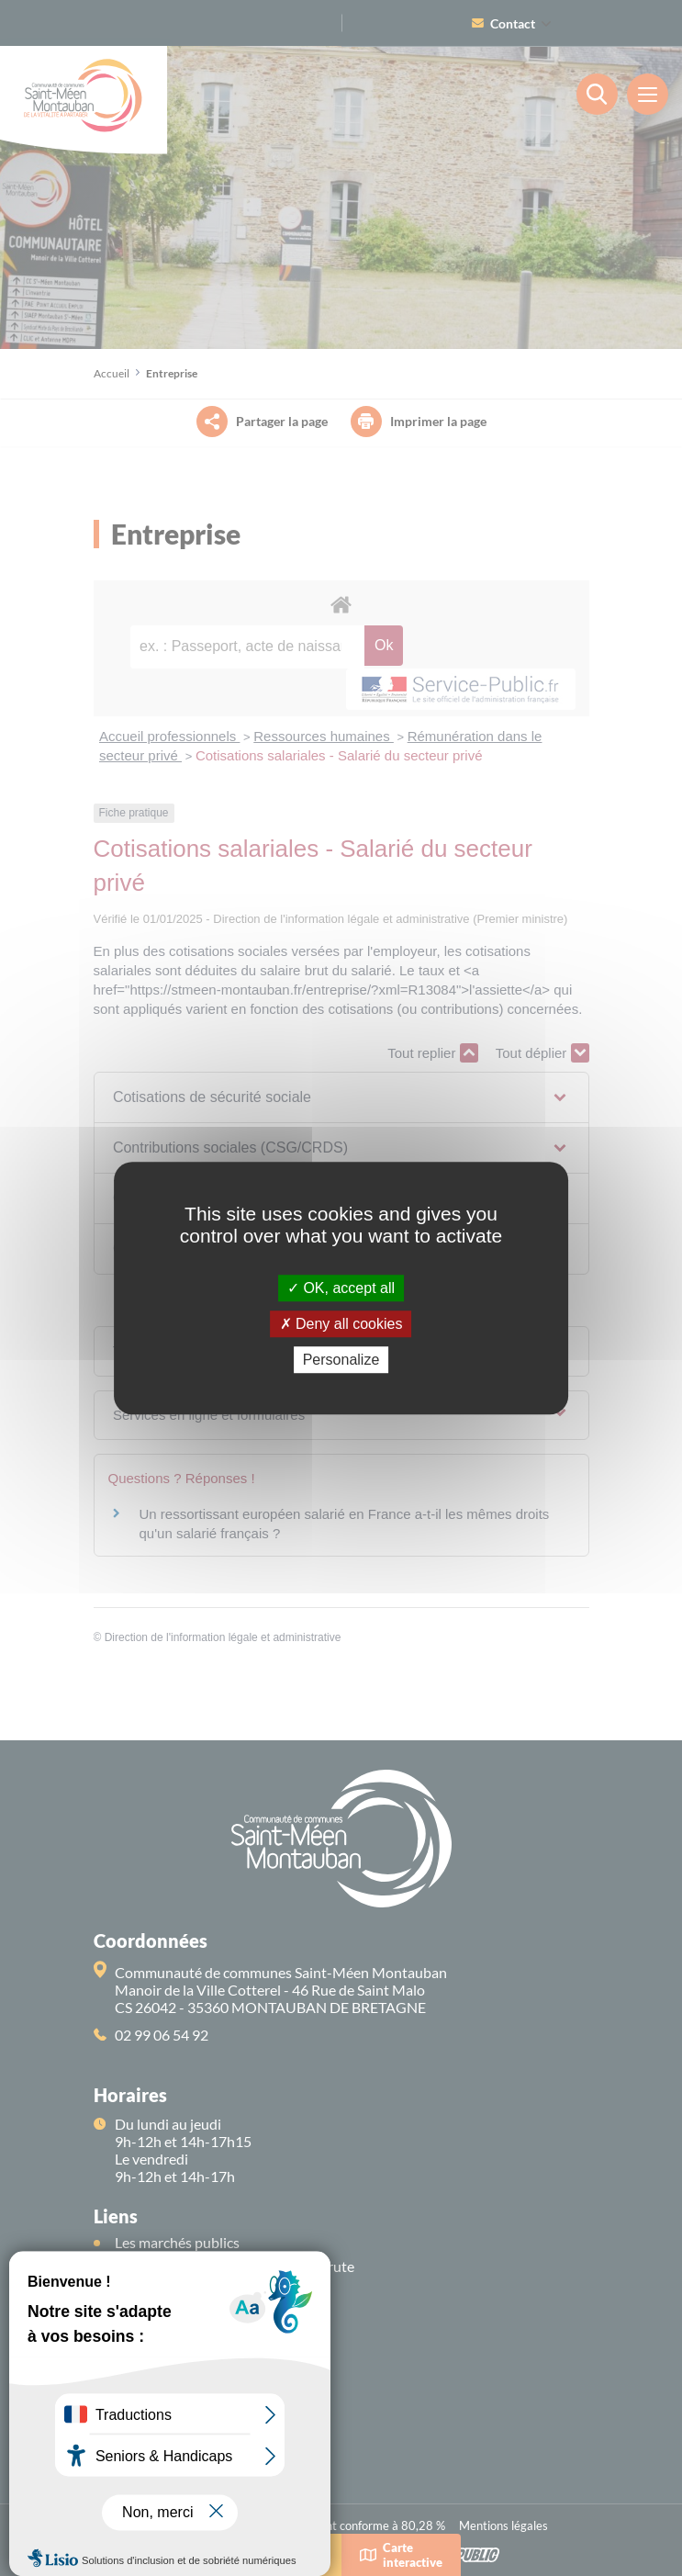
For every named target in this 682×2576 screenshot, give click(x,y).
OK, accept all (341, 1288)
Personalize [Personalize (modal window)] (341, 1359)
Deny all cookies (341, 1324)
